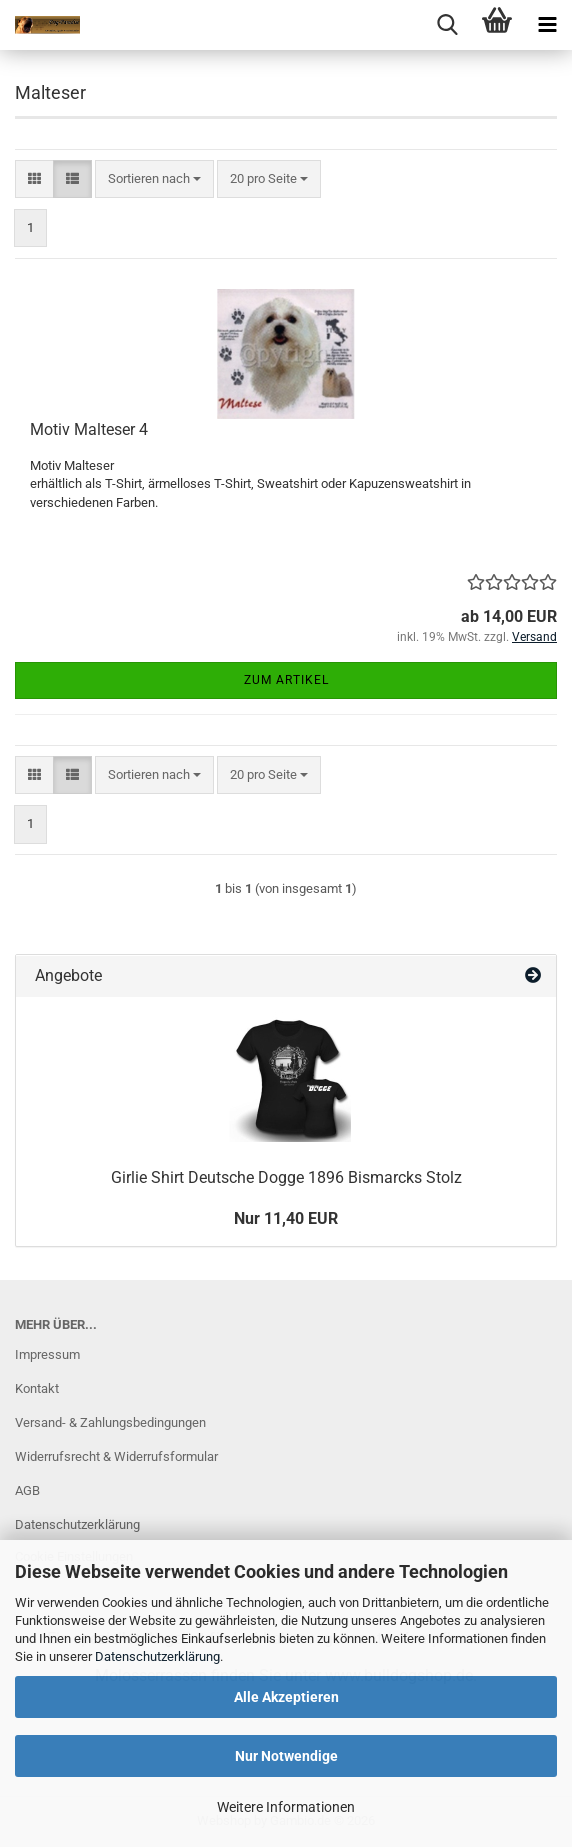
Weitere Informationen (286, 1807)
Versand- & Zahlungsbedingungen (110, 1422)
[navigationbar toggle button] (547, 25)
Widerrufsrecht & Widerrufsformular (116, 1456)
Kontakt (37, 1388)
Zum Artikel (286, 680)
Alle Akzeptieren (286, 1697)
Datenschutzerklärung (157, 1656)
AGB (27, 1490)
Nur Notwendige (286, 1756)
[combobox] (154, 179)
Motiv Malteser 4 (89, 429)
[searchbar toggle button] (447, 25)
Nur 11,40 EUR (286, 1218)
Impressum (47, 1354)
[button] (34, 179)
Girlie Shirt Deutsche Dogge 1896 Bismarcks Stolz (286, 1177)
